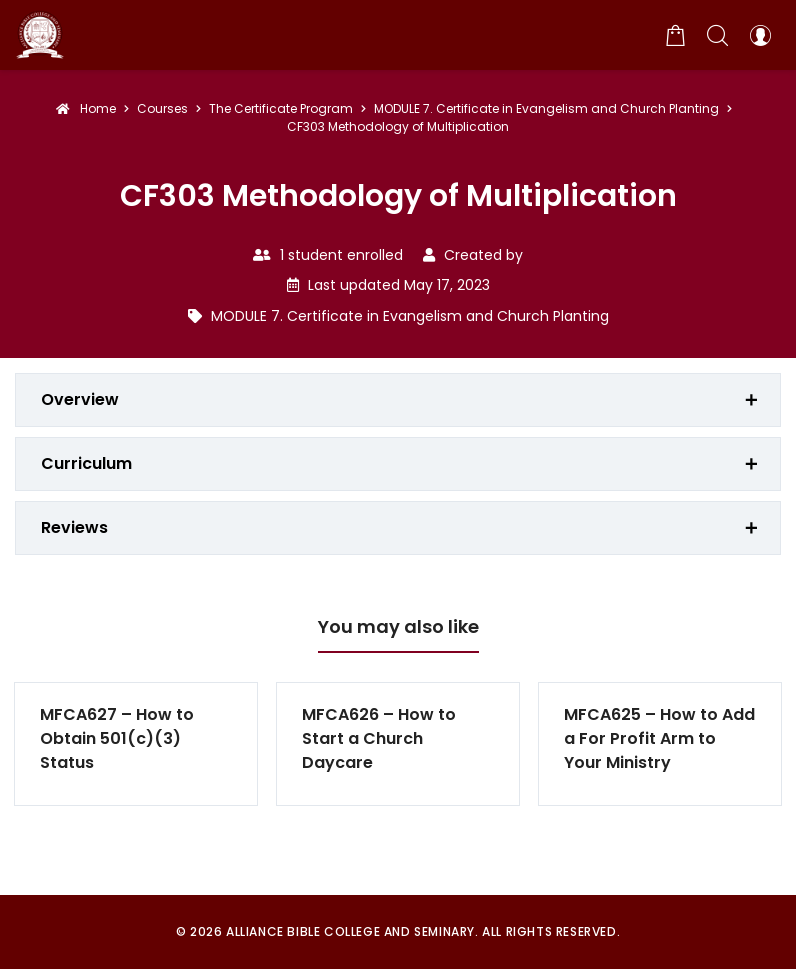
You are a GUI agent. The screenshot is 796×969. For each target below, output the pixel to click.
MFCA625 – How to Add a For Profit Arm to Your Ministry (659, 738)
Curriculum (86, 463)
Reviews (74, 527)
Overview (80, 399)
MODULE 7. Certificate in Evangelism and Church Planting (410, 316)
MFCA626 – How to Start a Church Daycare (379, 738)
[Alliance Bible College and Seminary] (40, 35)
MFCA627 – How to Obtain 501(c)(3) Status (117, 738)
